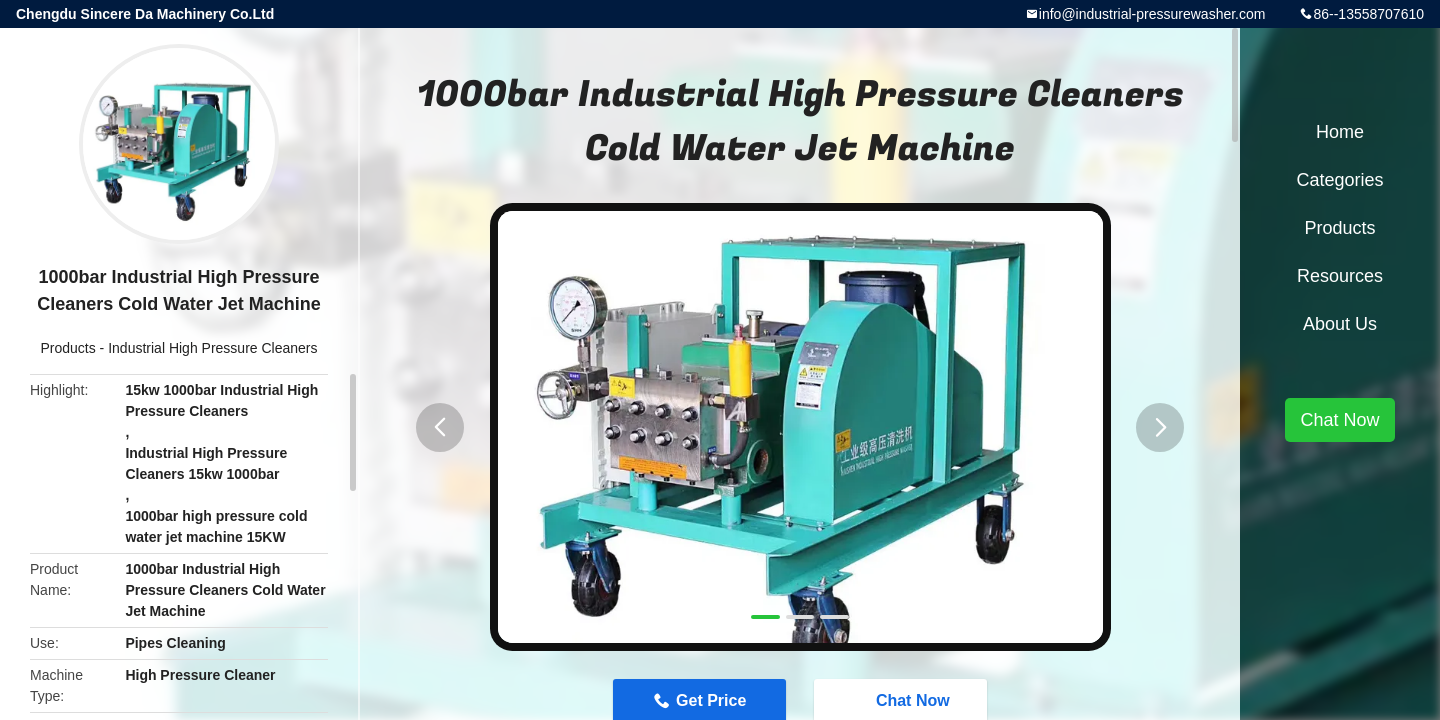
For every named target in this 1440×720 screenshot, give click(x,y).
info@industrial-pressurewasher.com (1152, 14)
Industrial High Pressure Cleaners (212, 348)
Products (67, 348)
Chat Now (1339, 420)
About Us (1340, 324)
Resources (1340, 276)
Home (1340, 132)
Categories (1339, 180)
